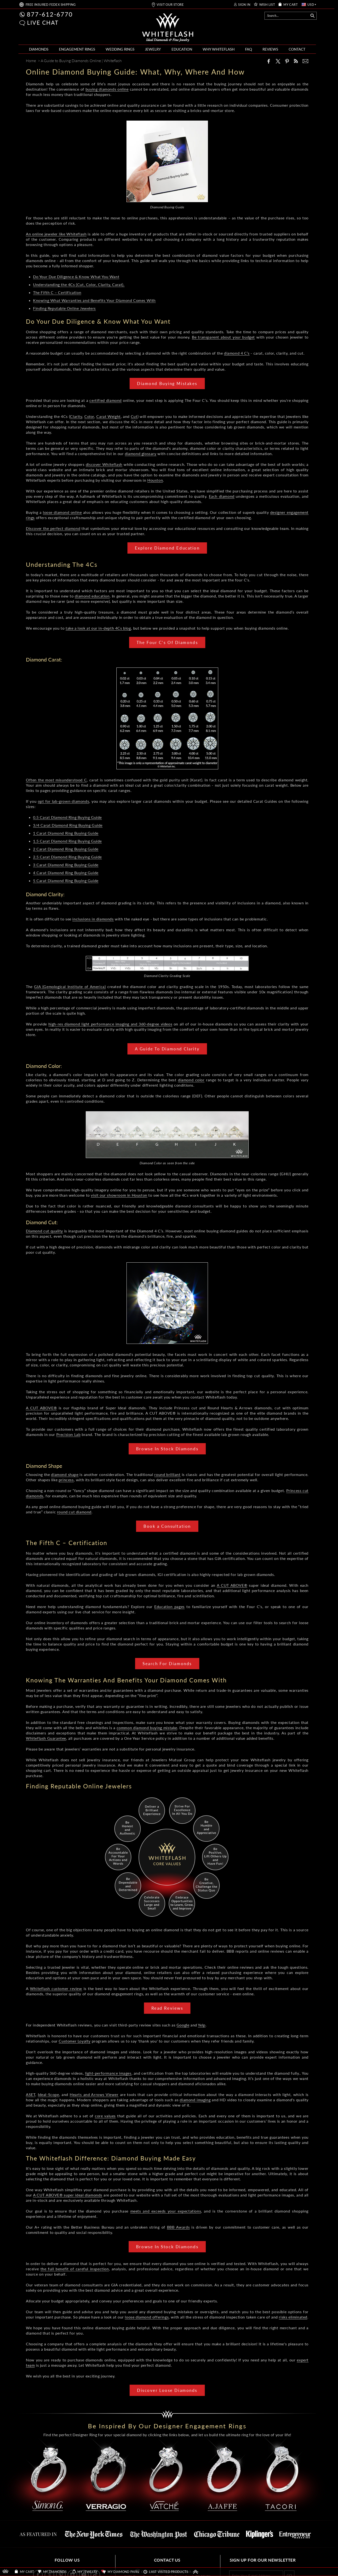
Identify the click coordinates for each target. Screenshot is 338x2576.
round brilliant (167, 1474)
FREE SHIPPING (51, 4)
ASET (30, 2094)
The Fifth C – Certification (57, 292)
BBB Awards (178, 2227)
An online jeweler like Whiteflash (56, 234)
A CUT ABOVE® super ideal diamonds (67, 2195)
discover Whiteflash (104, 464)
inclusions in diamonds (93, 919)
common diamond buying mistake (147, 1727)
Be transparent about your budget (223, 337)
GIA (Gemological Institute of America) (70, 986)
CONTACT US (167, 2560)
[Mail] (305, 61)
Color (89, 416)
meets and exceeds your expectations (165, 2211)
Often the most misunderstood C (56, 780)
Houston (155, 480)
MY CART (290, 4)
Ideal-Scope (48, 2094)
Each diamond (222, 496)
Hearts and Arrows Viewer (94, 2094)
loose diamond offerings (147, 2317)
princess (66, 1479)
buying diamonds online (107, 89)
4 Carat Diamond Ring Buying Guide (65, 872)
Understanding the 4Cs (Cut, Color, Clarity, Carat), (79, 284)
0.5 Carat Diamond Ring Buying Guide (67, 817)
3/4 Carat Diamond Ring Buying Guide (68, 825)
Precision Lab (68, 1434)
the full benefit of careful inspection (74, 2268)
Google (183, 2025)
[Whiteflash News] (296, 61)
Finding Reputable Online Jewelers (64, 308)
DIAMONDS (38, 49)
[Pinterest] (287, 61)
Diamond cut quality (44, 1231)
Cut (134, 416)
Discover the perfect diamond (53, 528)
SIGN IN (244, 4)
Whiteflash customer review (56, 1988)
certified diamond (105, 400)
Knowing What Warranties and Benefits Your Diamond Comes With (94, 300)
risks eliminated (293, 2317)
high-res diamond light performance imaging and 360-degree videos (110, 1024)
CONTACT (297, 49)
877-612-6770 (50, 14)
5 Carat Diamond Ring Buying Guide (65, 880)
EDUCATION (182, 49)
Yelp (201, 2025)
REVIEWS (270, 49)
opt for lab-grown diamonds (63, 801)
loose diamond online (62, 512)
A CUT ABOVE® (41, 1407)
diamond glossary (140, 453)
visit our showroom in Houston (119, 1195)
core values (105, 2115)
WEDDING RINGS (120, 49)
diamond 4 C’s (237, 353)
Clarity (76, 416)
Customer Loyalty (75, 2041)
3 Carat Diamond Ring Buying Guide (65, 864)
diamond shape (64, 1474)
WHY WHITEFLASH (219, 49)
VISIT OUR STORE (170, 4)
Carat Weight (108, 416)
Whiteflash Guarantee (46, 1738)
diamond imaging (195, 2099)
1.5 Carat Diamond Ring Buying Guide (67, 841)
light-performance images (108, 2073)
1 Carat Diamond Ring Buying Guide (65, 833)
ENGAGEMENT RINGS (77, 49)
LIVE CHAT (43, 22)
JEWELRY (153, 49)
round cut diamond (74, 1512)
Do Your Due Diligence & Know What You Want (76, 276)
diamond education (92, 596)
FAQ (248, 49)
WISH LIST (267, 4)
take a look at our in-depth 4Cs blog (98, 628)
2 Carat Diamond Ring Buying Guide (65, 849)
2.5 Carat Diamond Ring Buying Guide (67, 857)
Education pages (169, 1606)
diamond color (191, 1079)
